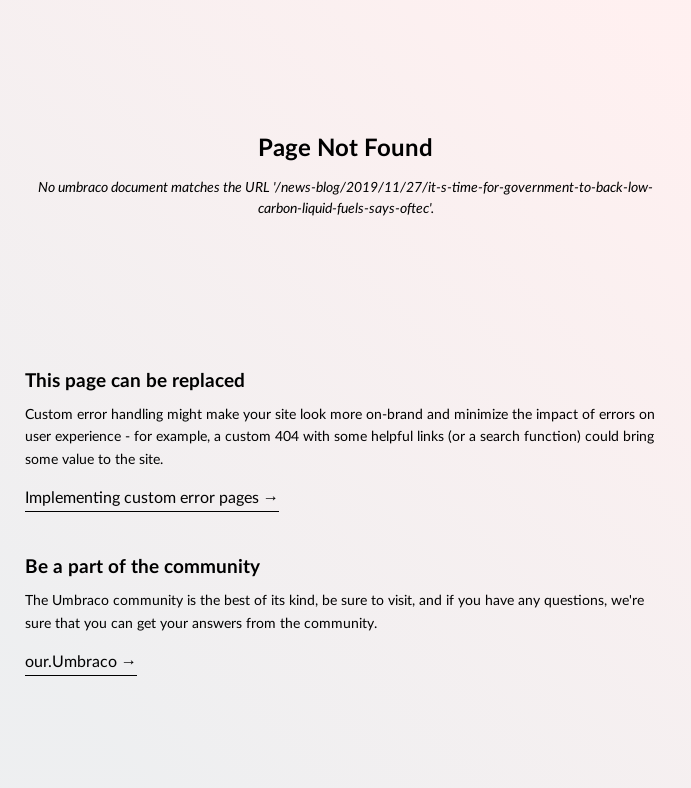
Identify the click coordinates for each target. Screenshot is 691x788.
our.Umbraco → (81, 662)
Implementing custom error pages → (152, 498)
